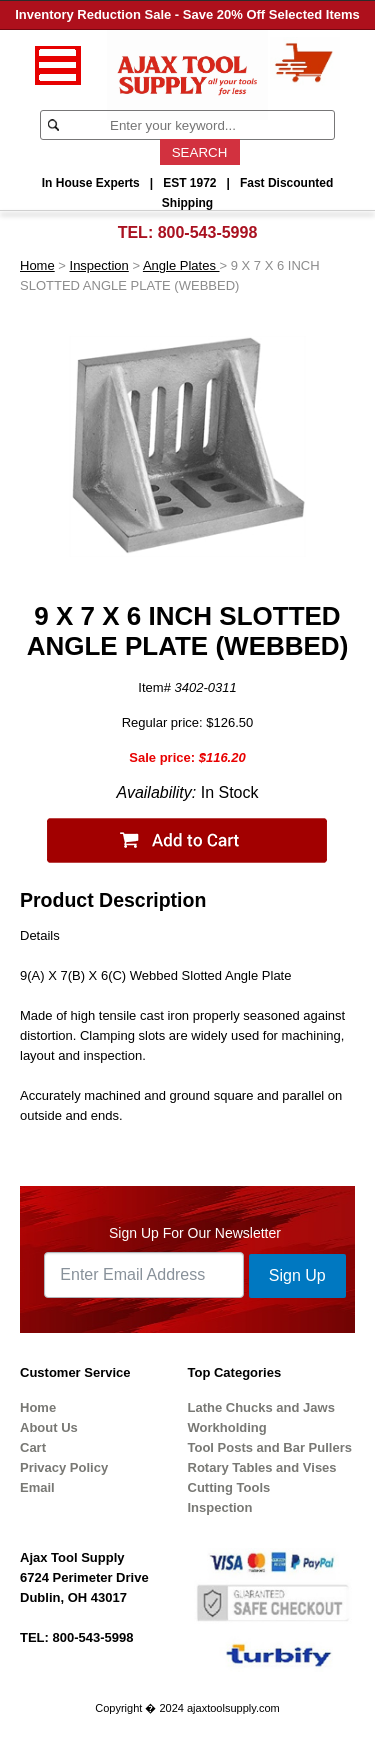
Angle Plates (181, 265)
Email (37, 1487)
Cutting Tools (229, 1487)
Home (37, 265)
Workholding (227, 1427)
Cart (33, 1447)
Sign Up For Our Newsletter (195, 1233)
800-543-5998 (208, 232)
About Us (49, 1427)
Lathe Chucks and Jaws (261, 1407)
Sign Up (297, 1275)
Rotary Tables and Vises (262, 1467)
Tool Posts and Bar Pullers (270, 1447)
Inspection (99, 265)
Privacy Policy (64, 1467)
